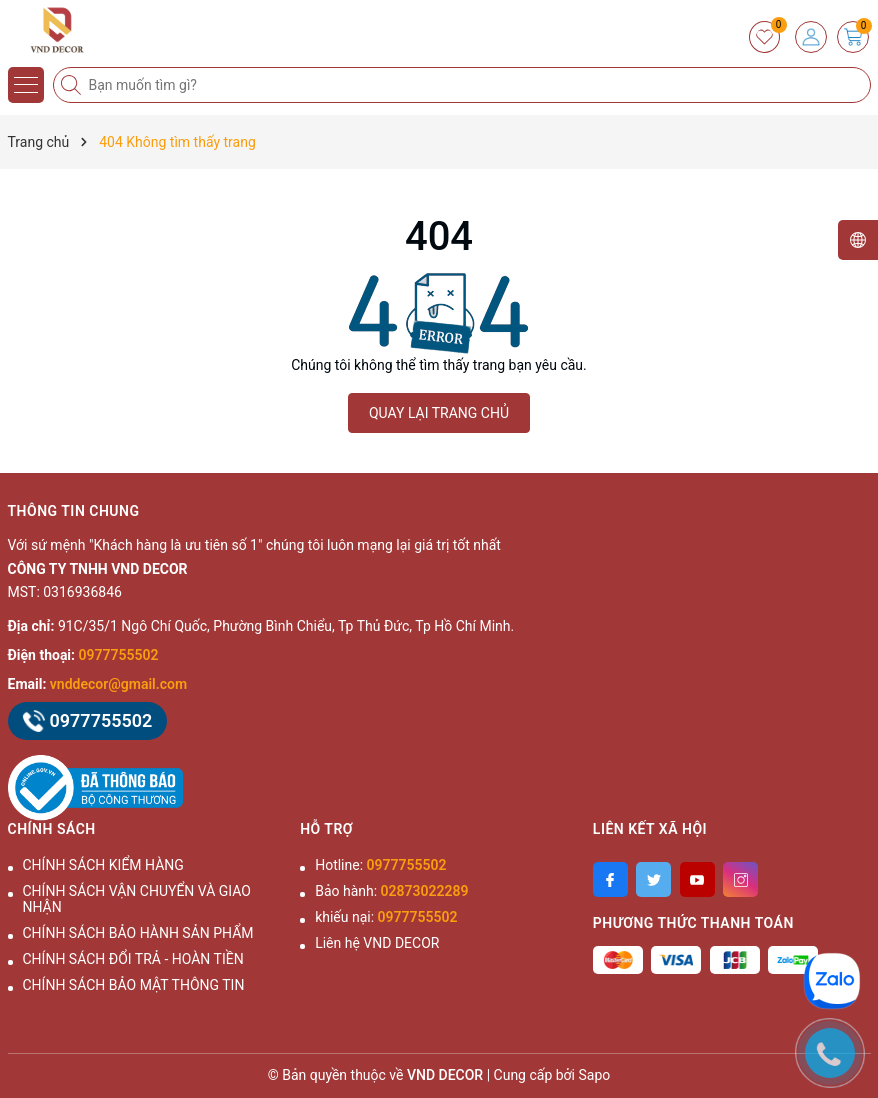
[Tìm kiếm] (73, 85)
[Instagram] (740, 879)
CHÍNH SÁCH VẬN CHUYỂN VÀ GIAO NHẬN (137, 899)
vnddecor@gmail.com (118, 684)
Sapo (595, 1075)
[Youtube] (697, 879)
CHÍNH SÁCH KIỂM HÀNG (103, 865)
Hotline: (380, 865)
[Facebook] (610, 879)
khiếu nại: (386, 917)
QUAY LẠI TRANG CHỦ (439, 413)
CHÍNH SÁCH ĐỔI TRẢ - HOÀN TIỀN (133, 959)
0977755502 (119, 655)
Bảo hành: (391, 891)
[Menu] (26, 85)
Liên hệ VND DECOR (377, 943)
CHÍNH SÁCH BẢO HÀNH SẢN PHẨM (138, 933)
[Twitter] (653, 879)
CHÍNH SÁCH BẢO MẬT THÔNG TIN (134, 985)
